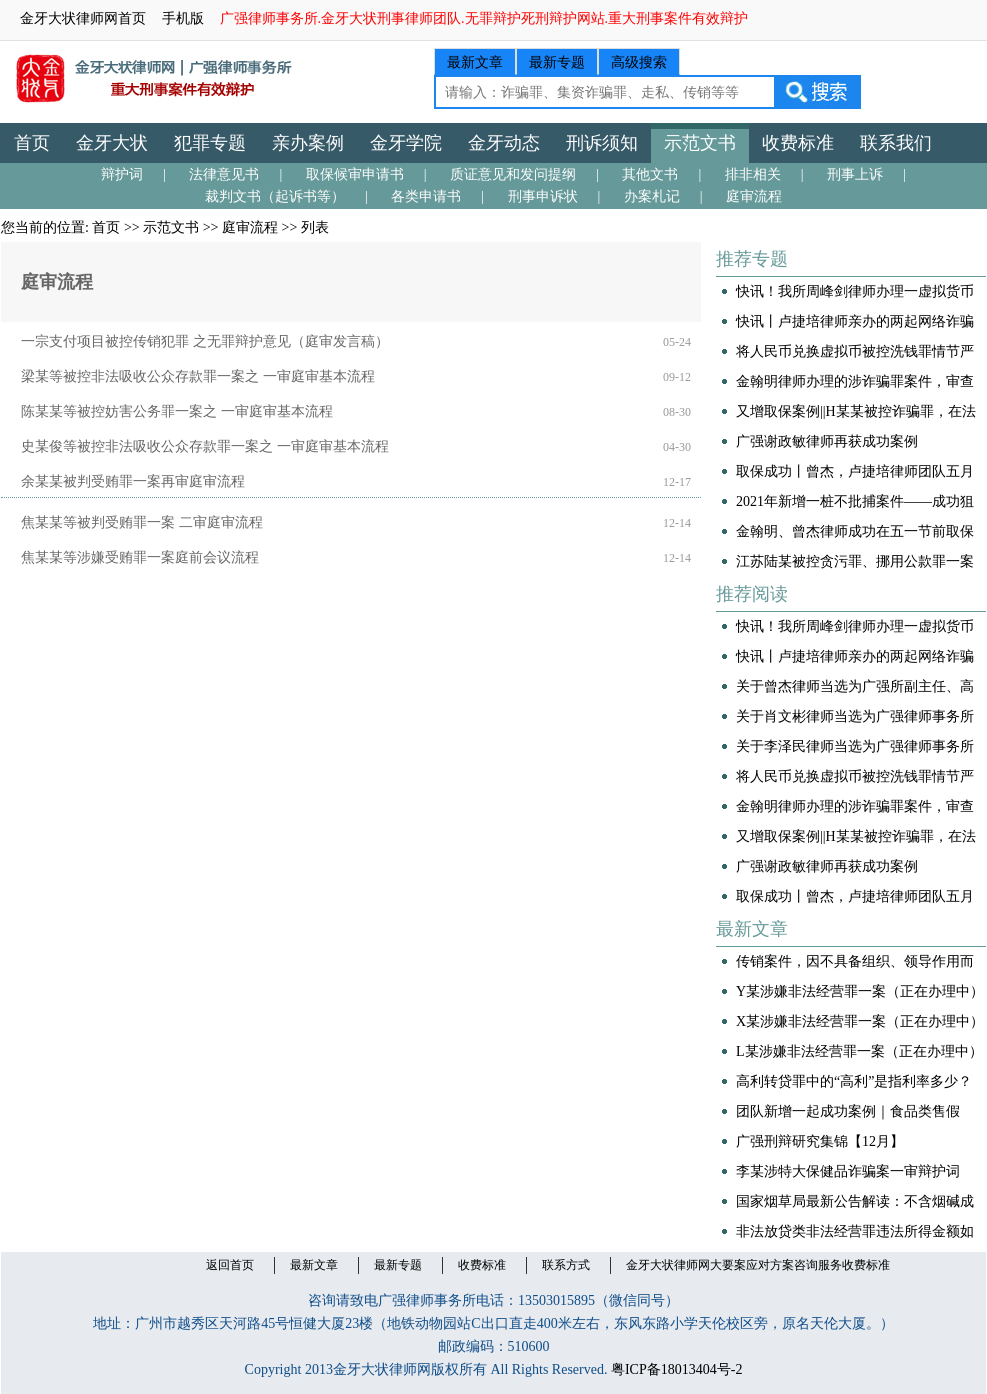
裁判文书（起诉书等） (275, 196)
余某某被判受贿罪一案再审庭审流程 (133, 481)
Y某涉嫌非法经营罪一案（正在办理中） (860, 991)
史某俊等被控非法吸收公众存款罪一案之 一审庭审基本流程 (205, 446)
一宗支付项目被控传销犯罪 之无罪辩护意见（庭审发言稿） (205, 341)
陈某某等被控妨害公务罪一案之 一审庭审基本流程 (177, 411)
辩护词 (122, 174)
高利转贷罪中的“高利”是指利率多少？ (854, 1081)
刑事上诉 (855, 174)
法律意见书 (224, 174)
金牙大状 (112, 143)
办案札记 (652, 196)
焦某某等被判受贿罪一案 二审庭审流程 (142, 522)
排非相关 (753, 174)
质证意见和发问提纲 (513, 174)
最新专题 (557, 62)
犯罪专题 (210, 143)
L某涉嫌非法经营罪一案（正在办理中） (859, 1051)
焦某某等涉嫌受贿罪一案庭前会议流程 (140, 557)
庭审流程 (754, 196)
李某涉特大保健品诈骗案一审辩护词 (848, 1171)
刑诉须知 (602, 143)
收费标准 (798, 143)
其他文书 (650, 174)
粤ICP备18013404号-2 (676, 1369)
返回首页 (230, 1265)
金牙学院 (406, 143)
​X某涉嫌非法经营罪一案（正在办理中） (860, 1021)
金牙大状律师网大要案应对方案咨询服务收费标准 (758, 1265)
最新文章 (475, 62)
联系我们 (896, 143)
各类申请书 (426, 196)
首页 (32, 143)
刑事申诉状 (543, 196)
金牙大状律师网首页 (83, 18)
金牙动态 (504, 143)
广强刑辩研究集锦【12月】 (820, 1141)
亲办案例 (308, 143)
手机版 (183, 18)
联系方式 (566, 1265)
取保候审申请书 (355, 174)
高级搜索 (639, 62)
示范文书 (700, 143)
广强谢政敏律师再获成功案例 (827, 441)
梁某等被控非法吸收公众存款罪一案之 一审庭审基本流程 (198, 376)
